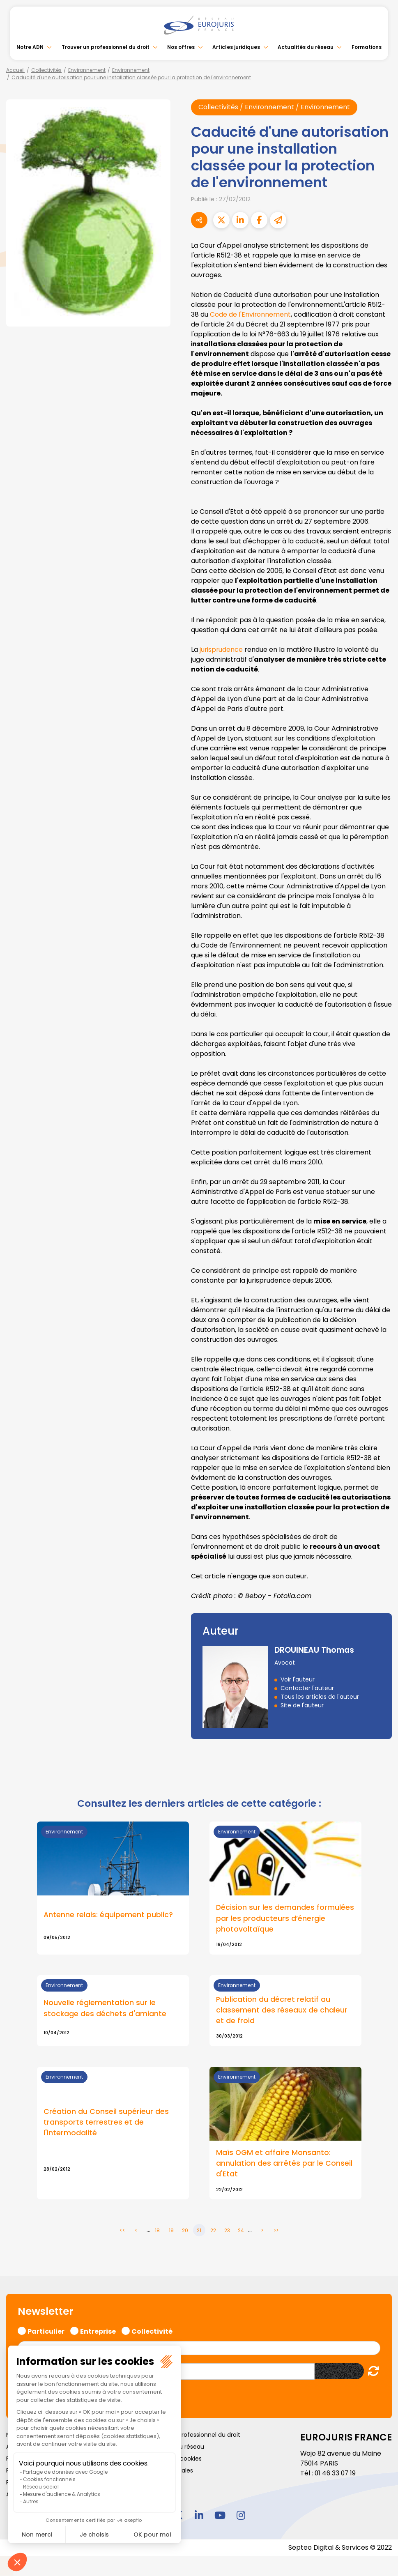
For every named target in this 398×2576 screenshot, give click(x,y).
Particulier (46, 2331)
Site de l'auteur (302, 1705)
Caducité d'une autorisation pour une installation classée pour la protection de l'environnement (131, 77)
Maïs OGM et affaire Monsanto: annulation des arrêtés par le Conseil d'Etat (284, 2164)
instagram (241, 2516)
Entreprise (98, 2331)
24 (241, 2231)
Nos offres (181, 47)
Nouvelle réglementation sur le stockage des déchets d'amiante (105, 2008)
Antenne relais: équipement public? (108, 1914)
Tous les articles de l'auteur (320, 1697)
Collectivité (152, 2331)
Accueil (15, 70)
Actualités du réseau (306, 47)
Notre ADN (30, 47)
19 (171, 2231)
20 (185, 2231)
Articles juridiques (236, 47)
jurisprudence (222, 649)
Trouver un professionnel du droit (106, 47)
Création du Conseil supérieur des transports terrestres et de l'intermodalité (106, 2123)
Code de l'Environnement (250, 314)
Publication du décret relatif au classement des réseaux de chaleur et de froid (281, 2010)
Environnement (87, 70)
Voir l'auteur (298, 1679)
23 (227, 2231)
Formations (367, 47)
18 (157, 2231)
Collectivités (46, 70)
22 (213, 2231)
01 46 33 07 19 (336, 2474)
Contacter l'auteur (307, 1688)
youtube (220, 2516)
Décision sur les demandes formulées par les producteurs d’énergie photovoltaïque (285, 1918)
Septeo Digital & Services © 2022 (340, 2548)
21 (199, 2231)
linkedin (199, 2516)
